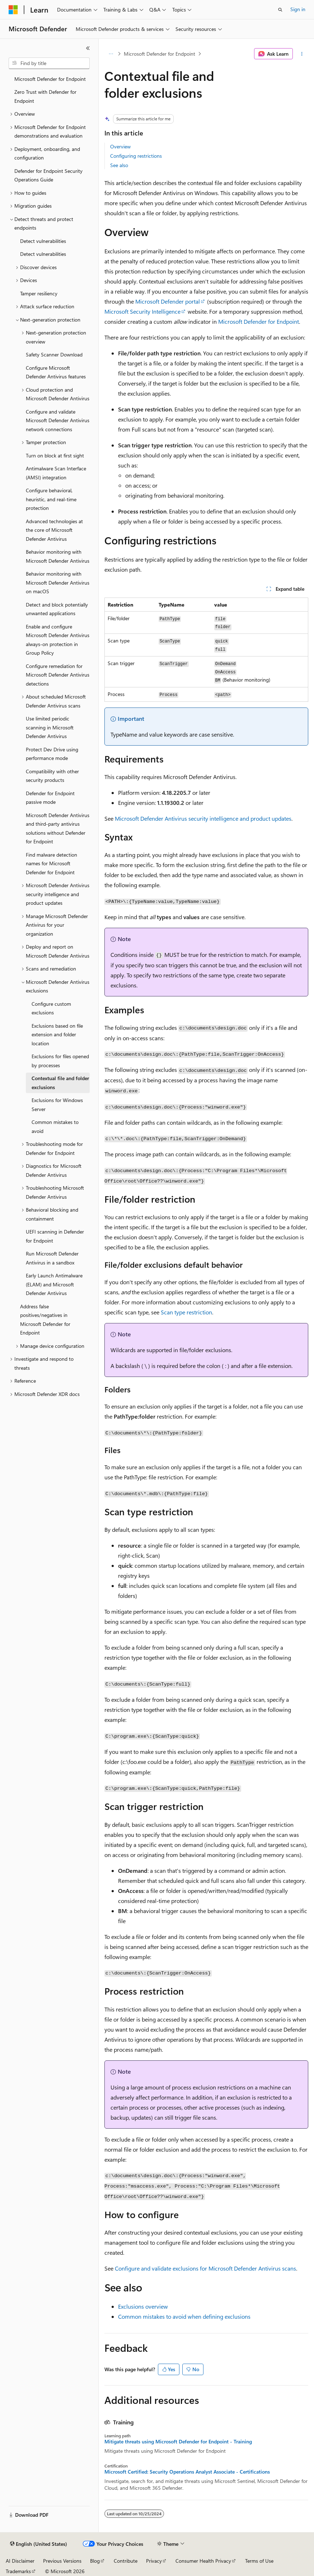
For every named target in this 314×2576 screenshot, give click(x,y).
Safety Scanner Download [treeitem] (54, 354)
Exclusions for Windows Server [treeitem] (57, 1104)
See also (119, 165)
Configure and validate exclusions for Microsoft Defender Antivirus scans (205, 2268)
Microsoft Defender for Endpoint (159, 53)
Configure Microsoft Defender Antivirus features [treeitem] (56, 372)
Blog (95, 2560)
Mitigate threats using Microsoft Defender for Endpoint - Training (178, 2441)
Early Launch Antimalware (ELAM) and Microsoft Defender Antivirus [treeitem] (54, 1284)
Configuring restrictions (136, 155)
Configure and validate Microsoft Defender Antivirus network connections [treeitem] (57, 420)
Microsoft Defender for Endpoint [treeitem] (50, 78)
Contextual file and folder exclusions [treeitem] (60, 1083)
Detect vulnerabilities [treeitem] (43, 241)
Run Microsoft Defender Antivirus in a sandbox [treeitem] (52, 1258)
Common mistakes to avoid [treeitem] (55, 1126)
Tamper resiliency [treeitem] (38, 293)
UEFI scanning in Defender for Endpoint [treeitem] (55, 1236)
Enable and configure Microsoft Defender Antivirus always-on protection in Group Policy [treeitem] (57, 639)
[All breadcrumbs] (110, 54)
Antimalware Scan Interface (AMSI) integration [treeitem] (56, 473)
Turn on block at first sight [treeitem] (55, 455)
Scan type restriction (186, 1312)
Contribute (125, 2560)
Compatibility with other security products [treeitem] (52, 776)
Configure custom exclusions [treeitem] (51, 1008)
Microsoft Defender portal (167, 301)
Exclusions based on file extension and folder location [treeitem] (57, 1034)
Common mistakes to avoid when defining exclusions (184, 2316)
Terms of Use (259, 2560)
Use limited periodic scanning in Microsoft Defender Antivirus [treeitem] (50, 727)
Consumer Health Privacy (203, 2560)
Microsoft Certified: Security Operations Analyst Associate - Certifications (187, 2472)
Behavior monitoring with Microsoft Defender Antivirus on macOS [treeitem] (57, 582)
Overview (120, 146)
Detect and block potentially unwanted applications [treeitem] (57, 609)
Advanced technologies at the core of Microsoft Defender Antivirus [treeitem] (54, 530)
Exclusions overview (143, 2306)
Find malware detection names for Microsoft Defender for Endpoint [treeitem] (51, 863)
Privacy (154, 2560)
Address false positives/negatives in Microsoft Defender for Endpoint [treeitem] (45, 1319)
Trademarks (18, 2571)
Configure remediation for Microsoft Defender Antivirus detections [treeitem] (57, 675)
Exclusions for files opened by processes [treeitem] (60, 1061)
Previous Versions (62, 2560)
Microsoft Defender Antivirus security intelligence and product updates (203, 818)
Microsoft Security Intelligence (142, 311)
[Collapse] (87, 48)
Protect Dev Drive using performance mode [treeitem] (52, 754)
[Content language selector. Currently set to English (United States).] (38, 2544)
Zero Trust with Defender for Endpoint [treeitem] (45, 96)
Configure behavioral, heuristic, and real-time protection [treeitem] (51, 499)
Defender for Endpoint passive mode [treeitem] (50, 798)
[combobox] (49, 63)
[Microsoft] (13, 9)
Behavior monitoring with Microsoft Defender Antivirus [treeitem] (57, 556)
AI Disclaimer (20, 2560)
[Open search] (280, 9)
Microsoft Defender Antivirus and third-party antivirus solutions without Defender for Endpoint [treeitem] (57, 828)
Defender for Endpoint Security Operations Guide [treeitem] (48, 175)
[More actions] (302, 54)
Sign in (297, 9)
